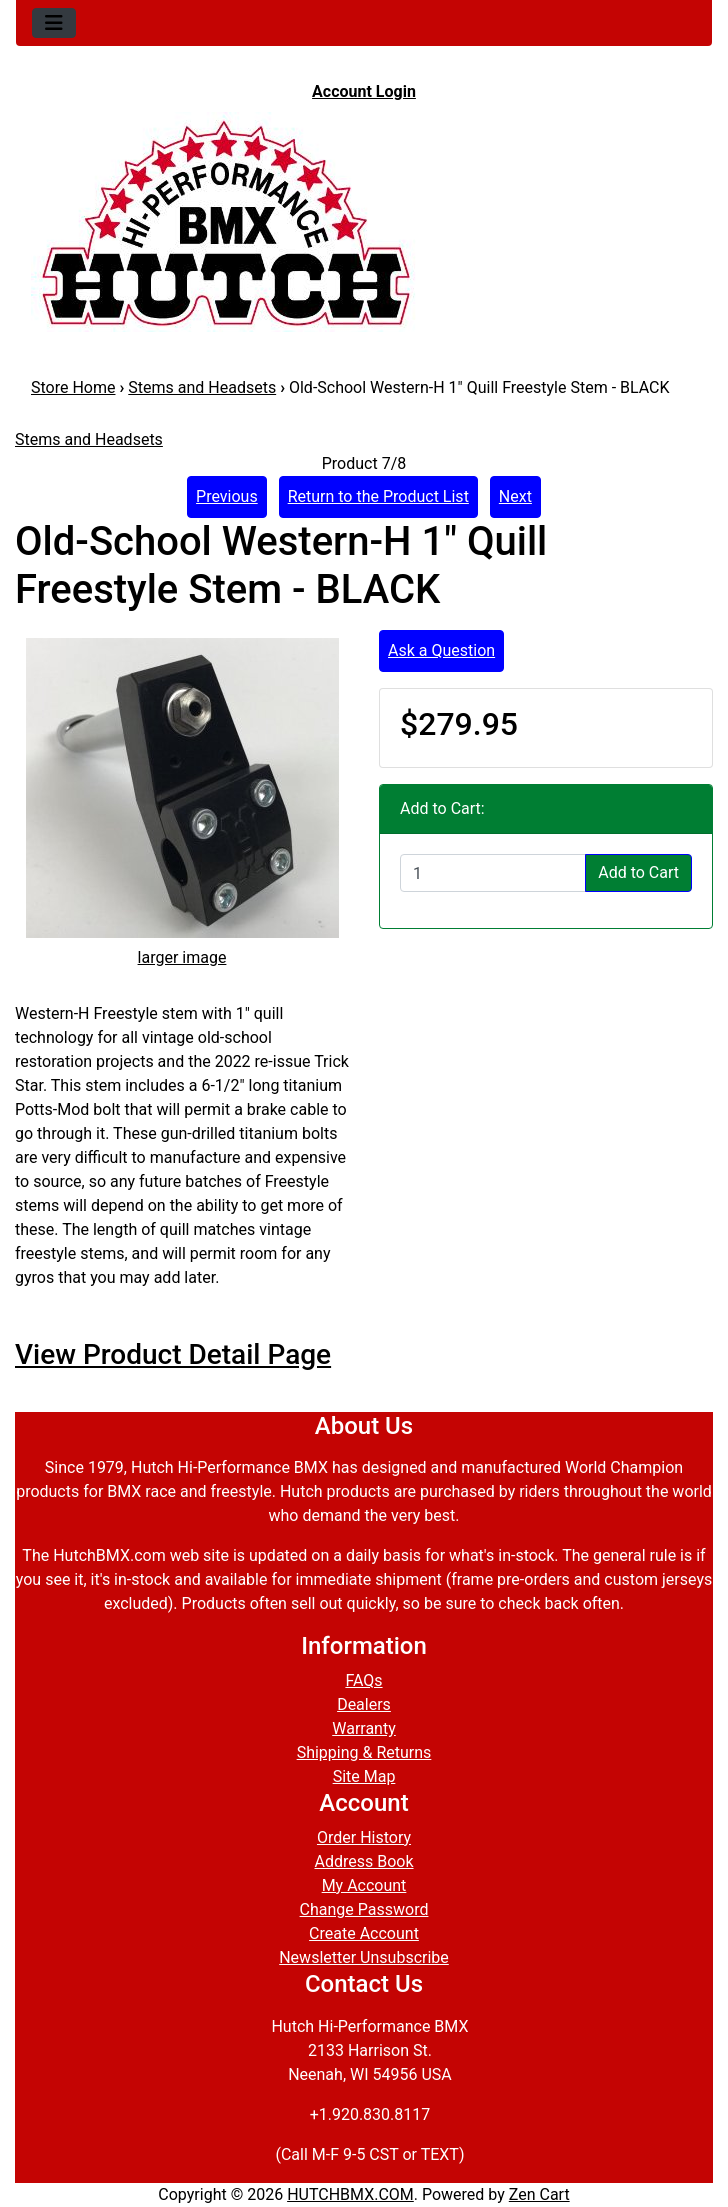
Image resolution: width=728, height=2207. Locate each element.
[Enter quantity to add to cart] (493, 873)
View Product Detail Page (173, 1354)
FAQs (363, 1680)
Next (515, 496)
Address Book (363, 1861)
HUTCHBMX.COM (350, 2194)
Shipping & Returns (364, 1752)
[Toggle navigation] (54, 23)
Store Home (73, 387)
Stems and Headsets (202, 387)
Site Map (364, 1776)
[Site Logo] (364, 222)
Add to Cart (638, 872)
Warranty (364, 1728)
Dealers (364, 1704)
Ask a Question (441, 650)
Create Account (364, 1933)
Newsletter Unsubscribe (364, 1957)
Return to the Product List (378, 496)
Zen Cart (539, 2194)
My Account (364, 1885)
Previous (227, 496)
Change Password (364, 1909)
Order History (364, 1837)
